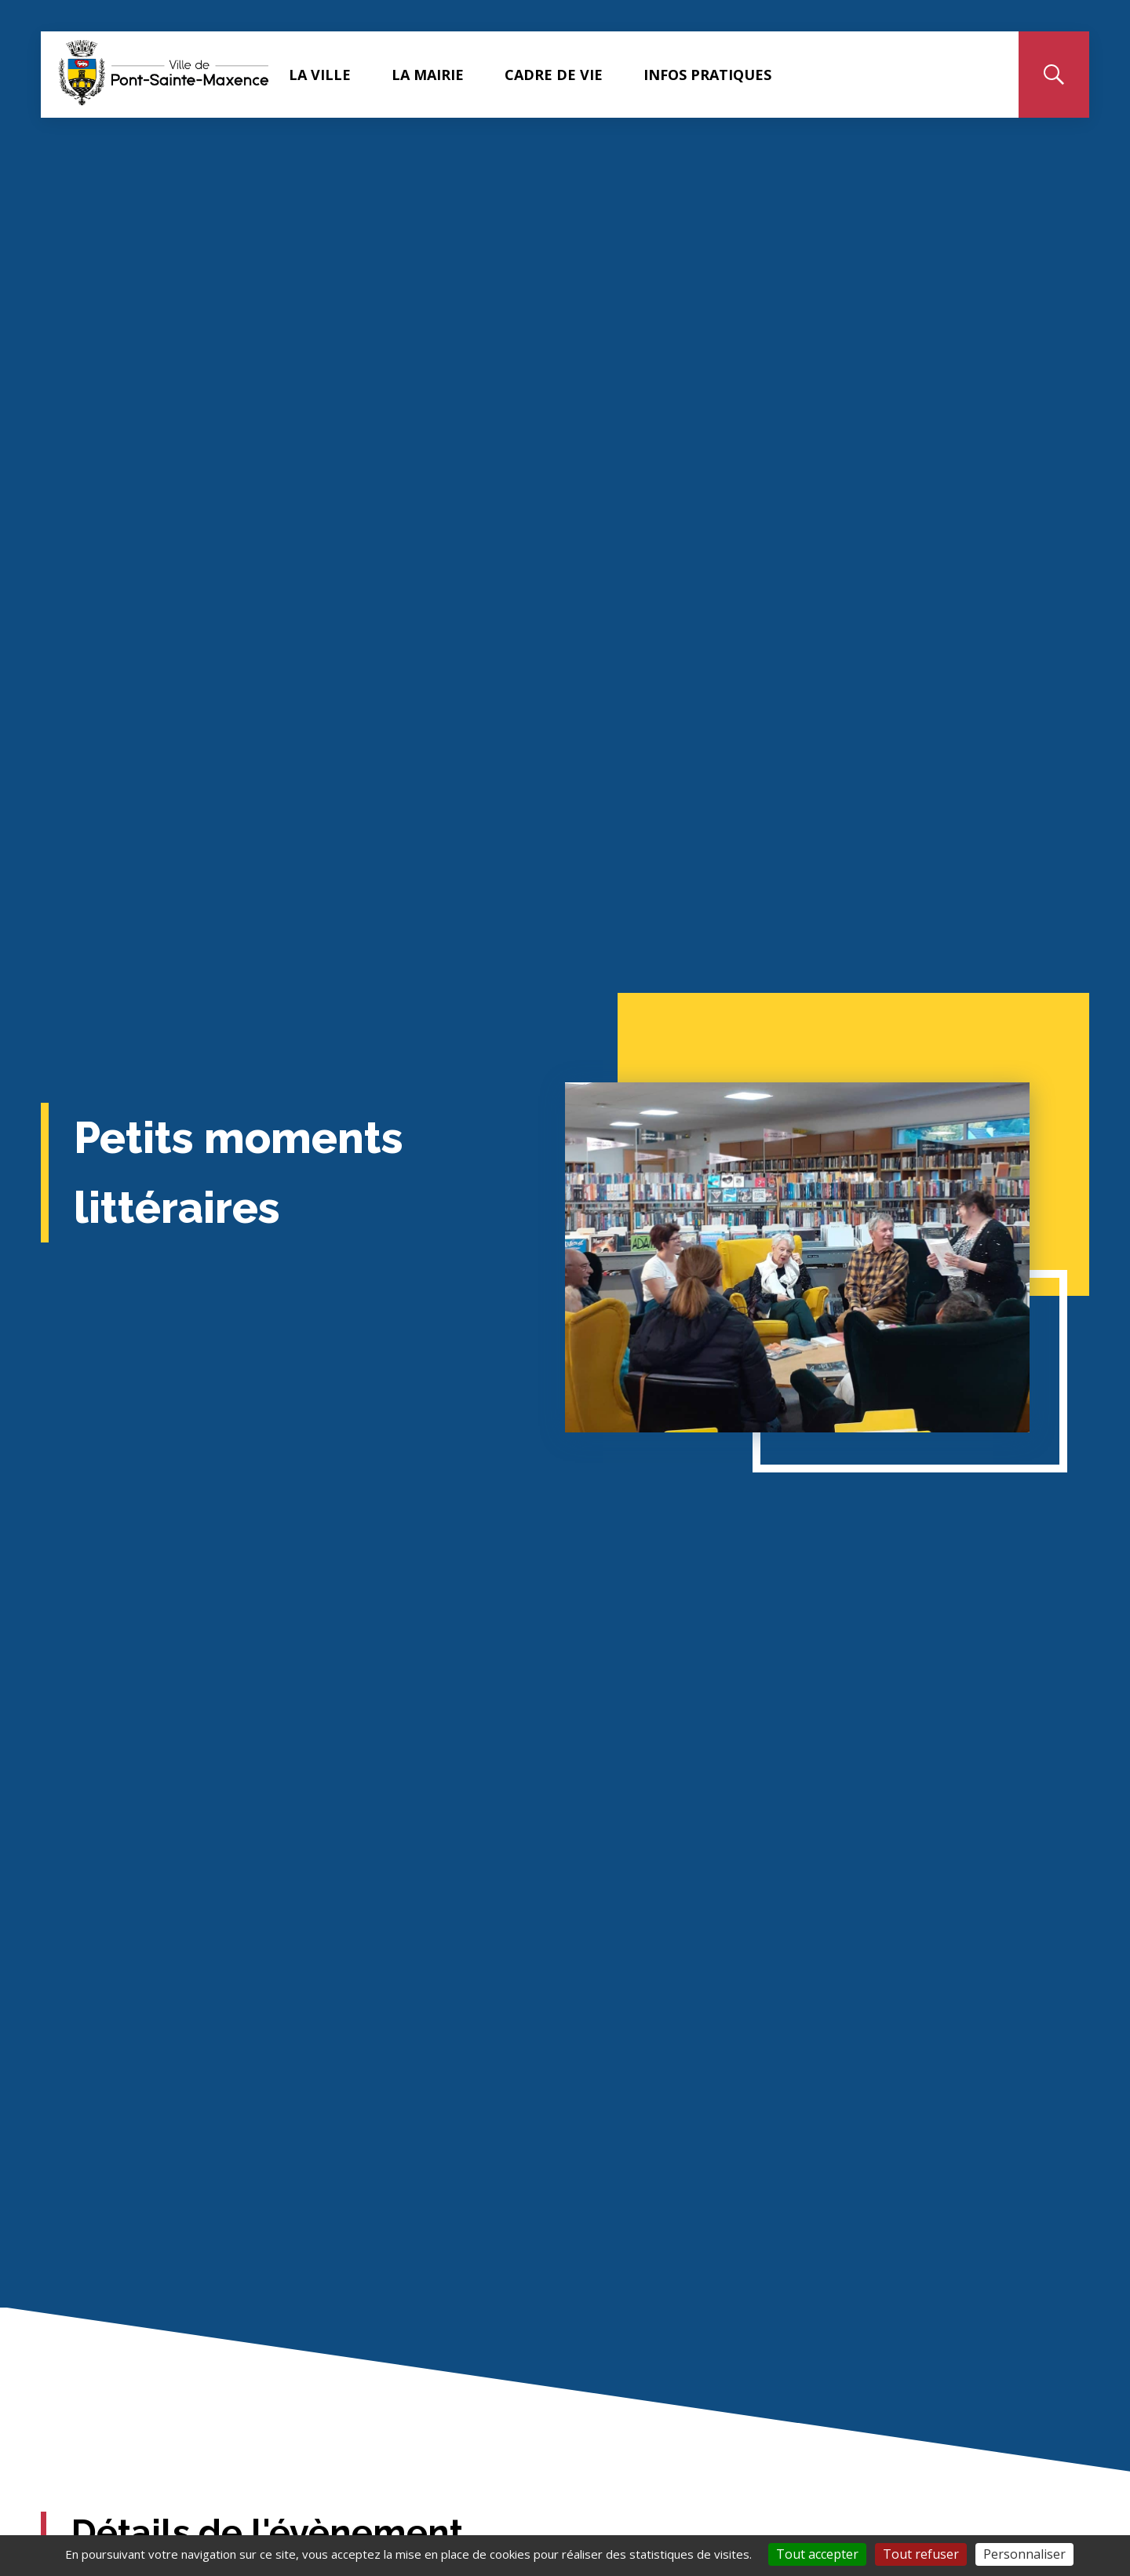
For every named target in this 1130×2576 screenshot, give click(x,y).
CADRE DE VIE (562, 74)
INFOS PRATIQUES (716, 74)
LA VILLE (328, 74)
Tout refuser (921, 2554)
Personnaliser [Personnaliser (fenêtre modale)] (1024, 2554)
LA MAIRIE (436, 74)
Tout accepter (817, 2554)
